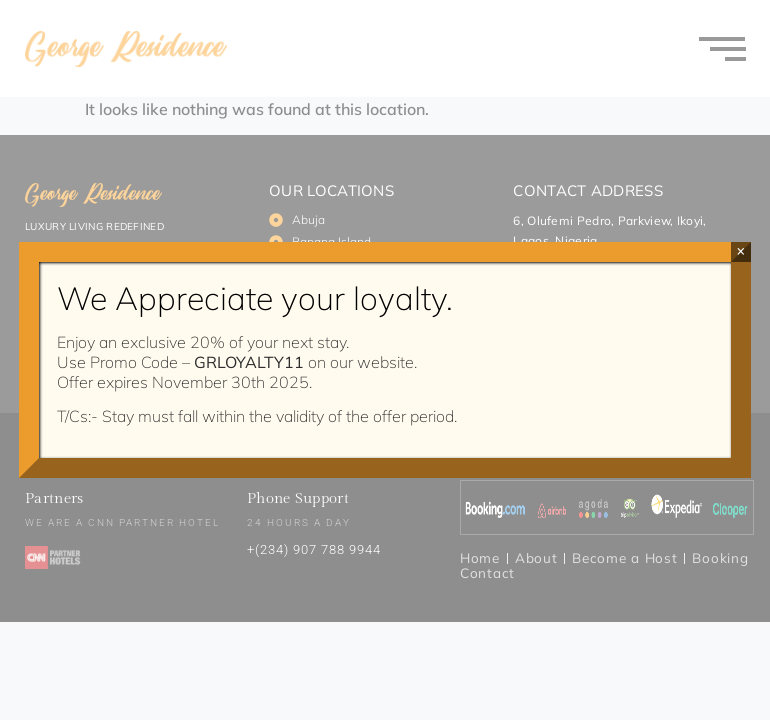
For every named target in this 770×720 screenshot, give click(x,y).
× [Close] (740, 251)
